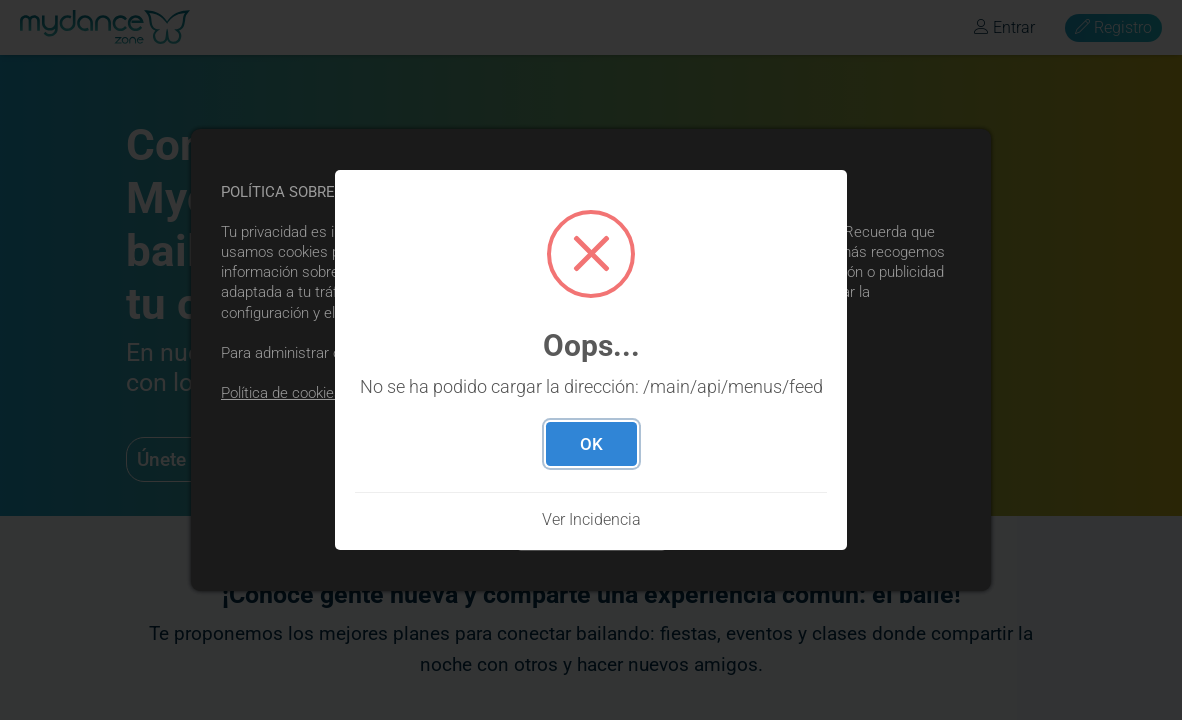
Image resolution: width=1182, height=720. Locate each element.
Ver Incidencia (591, 519)
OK (591, 444)
